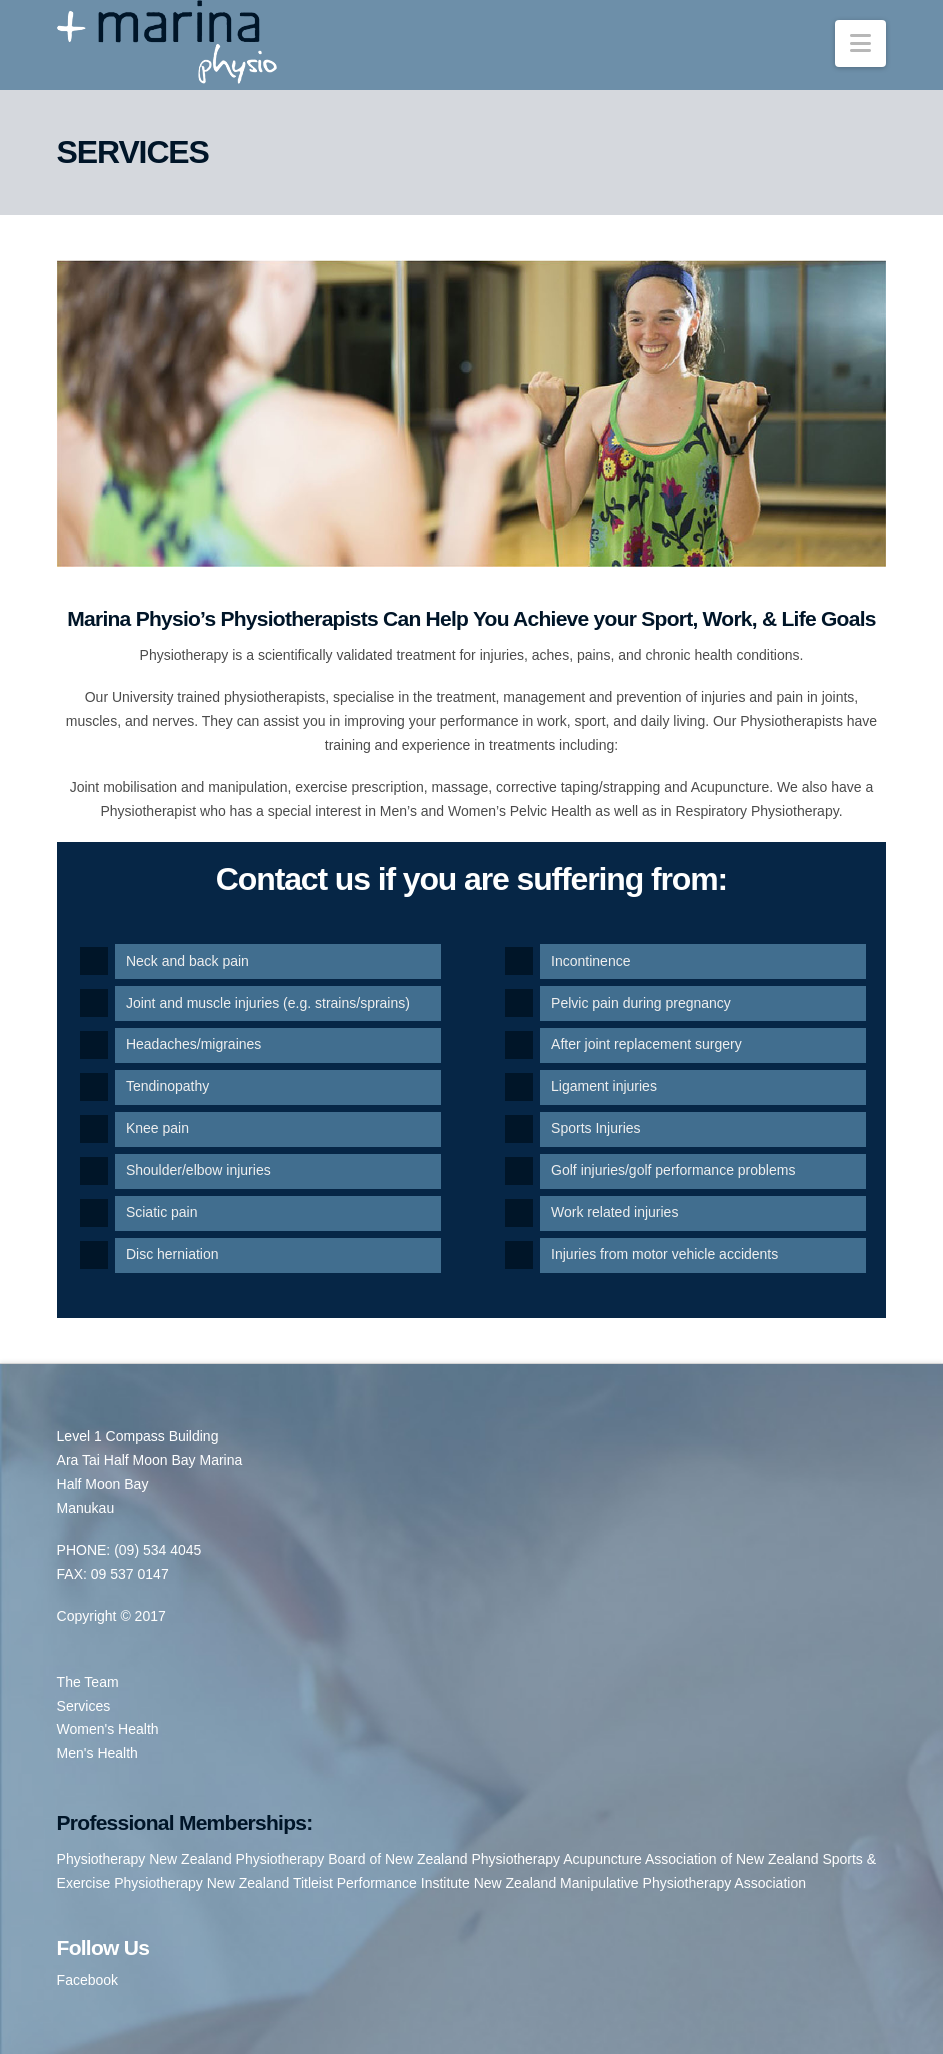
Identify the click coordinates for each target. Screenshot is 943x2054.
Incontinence (590, 961)
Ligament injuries (604, 1086)
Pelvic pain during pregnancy (641, 1003)
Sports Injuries (595, 1128)
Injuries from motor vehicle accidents (664, 1254)
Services (84, 1706)
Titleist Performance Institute (381, 1883)
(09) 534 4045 (157, 1550)
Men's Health (97, 1753)
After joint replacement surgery (646, 1044)
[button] (860, 43)
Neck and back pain (187, 961)
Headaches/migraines (193, 1044)
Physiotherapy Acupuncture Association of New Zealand (644, 1859)
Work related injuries (614, 1212)
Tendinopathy (167, 1086)
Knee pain (157, 1128)
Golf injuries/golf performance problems (673, 1170)
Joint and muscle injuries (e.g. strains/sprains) (268, 1003)
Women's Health (108, 1729)
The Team (88, 1682)
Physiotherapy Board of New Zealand (352, 1859)
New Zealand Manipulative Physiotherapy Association (640, 1883)
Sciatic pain (162, 1212)
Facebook (87, 1980)
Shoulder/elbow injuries (198, 1170)
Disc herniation (172, 1254)
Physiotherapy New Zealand (144, 1859)
